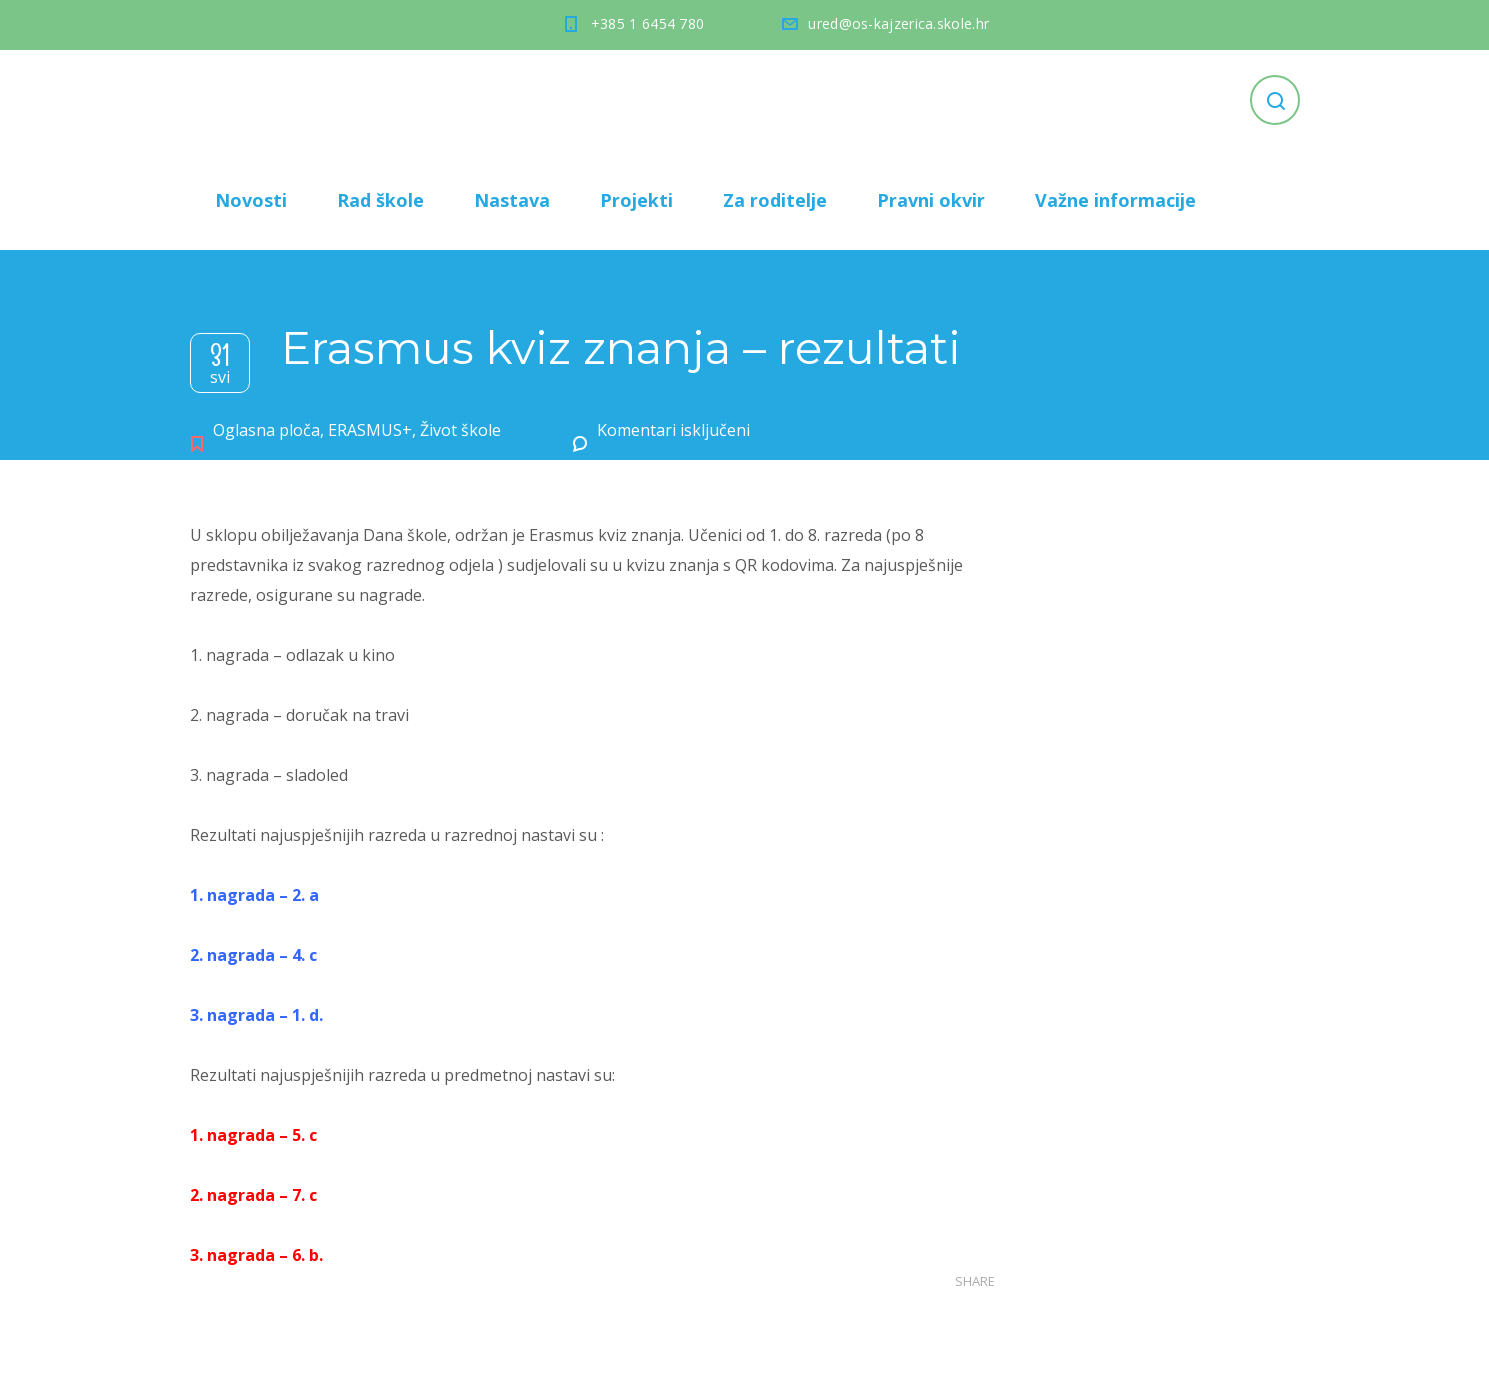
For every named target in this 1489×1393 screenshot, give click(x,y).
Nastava (512, 200)
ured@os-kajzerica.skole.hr (898, 23)
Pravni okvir (931, 200)
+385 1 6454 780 (648, 23)
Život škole (460, 430)
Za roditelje (775, 200)
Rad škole (380, 200)
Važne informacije (1115, 200)
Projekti (636, 200)
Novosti (251, 200)
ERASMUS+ (370, 430)
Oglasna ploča (266, 430)
